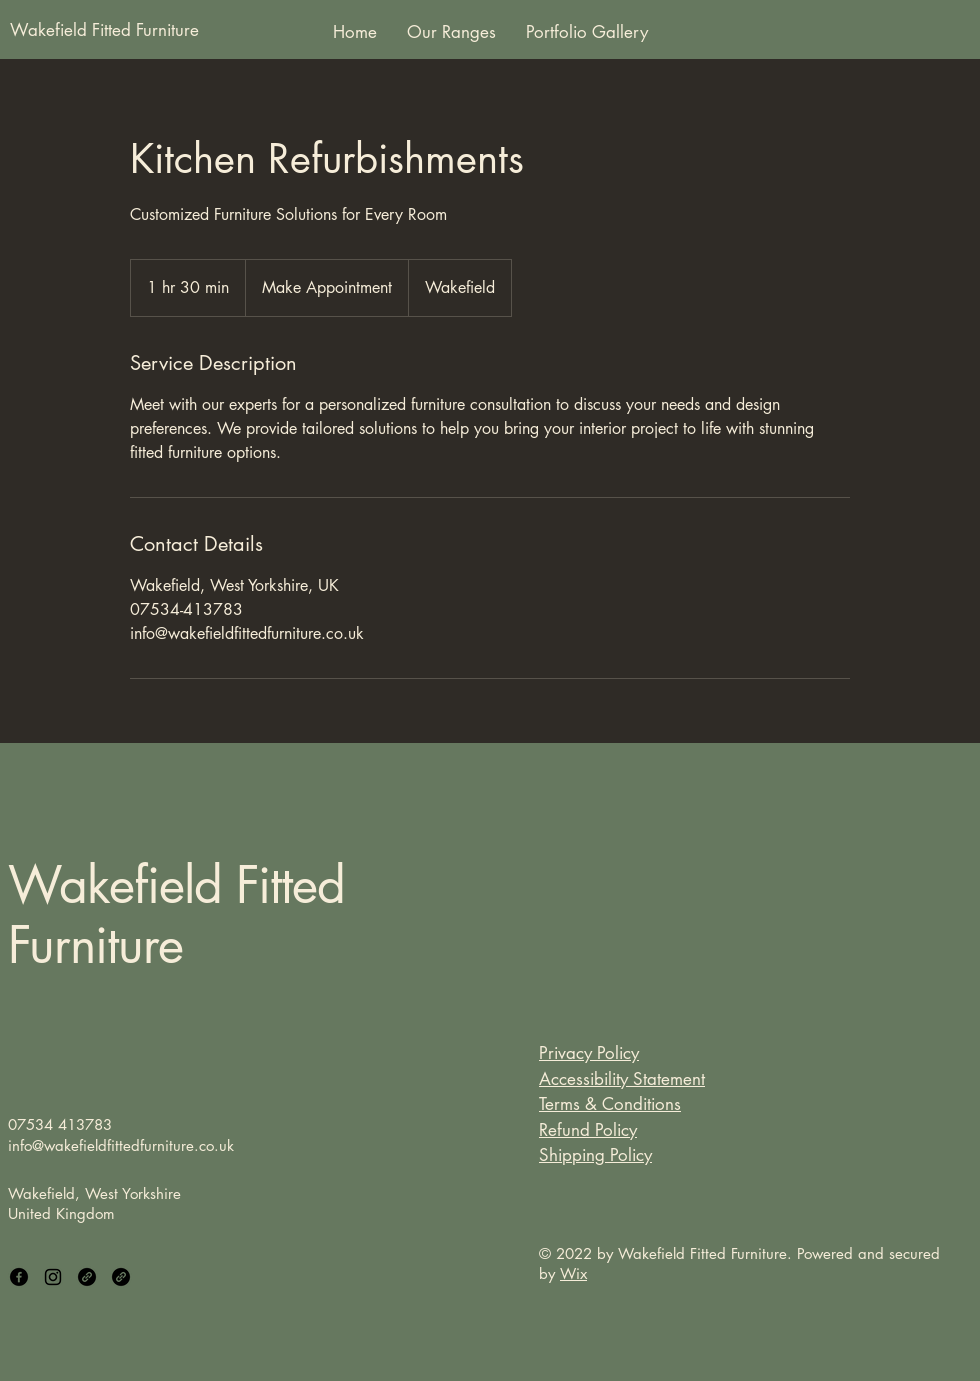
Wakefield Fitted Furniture (176, 915)
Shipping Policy (595, 1155)
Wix (573, 1273)
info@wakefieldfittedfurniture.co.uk (121, 1145)
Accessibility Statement (622, 1079)
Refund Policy (588, 1130)
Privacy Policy (589, 1053)
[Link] (87, 1277)
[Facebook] (19, 1277)
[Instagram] (53, 1277)
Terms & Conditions (610, 1104)
